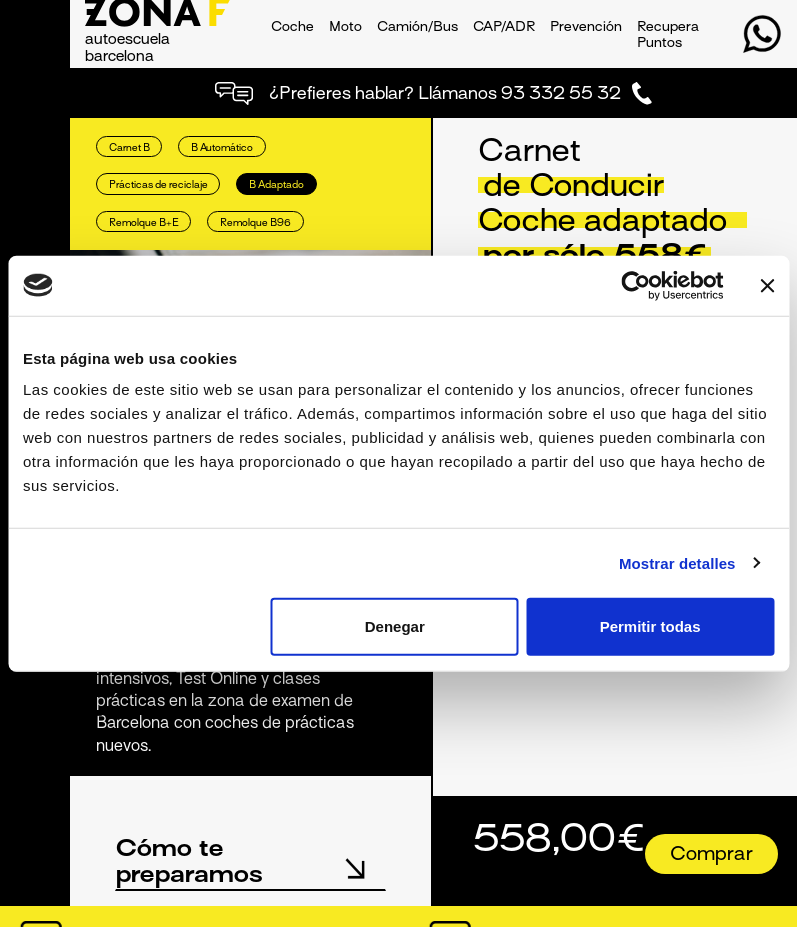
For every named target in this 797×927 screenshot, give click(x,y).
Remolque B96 (255, 223)
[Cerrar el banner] (767, 285)
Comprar (711, 855)
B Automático (222, 148)
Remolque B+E (144, 223)
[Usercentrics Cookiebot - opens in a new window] (635, 285)
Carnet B (129, 148)
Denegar (395, 626)
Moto (345, 27)
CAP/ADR (504, 27)
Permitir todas (650, 626)
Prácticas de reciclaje (158, 185)
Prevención (586, 27)
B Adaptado (276, 185)
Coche (292, 27)
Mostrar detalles (677, 562)
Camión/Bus (417, 27)
